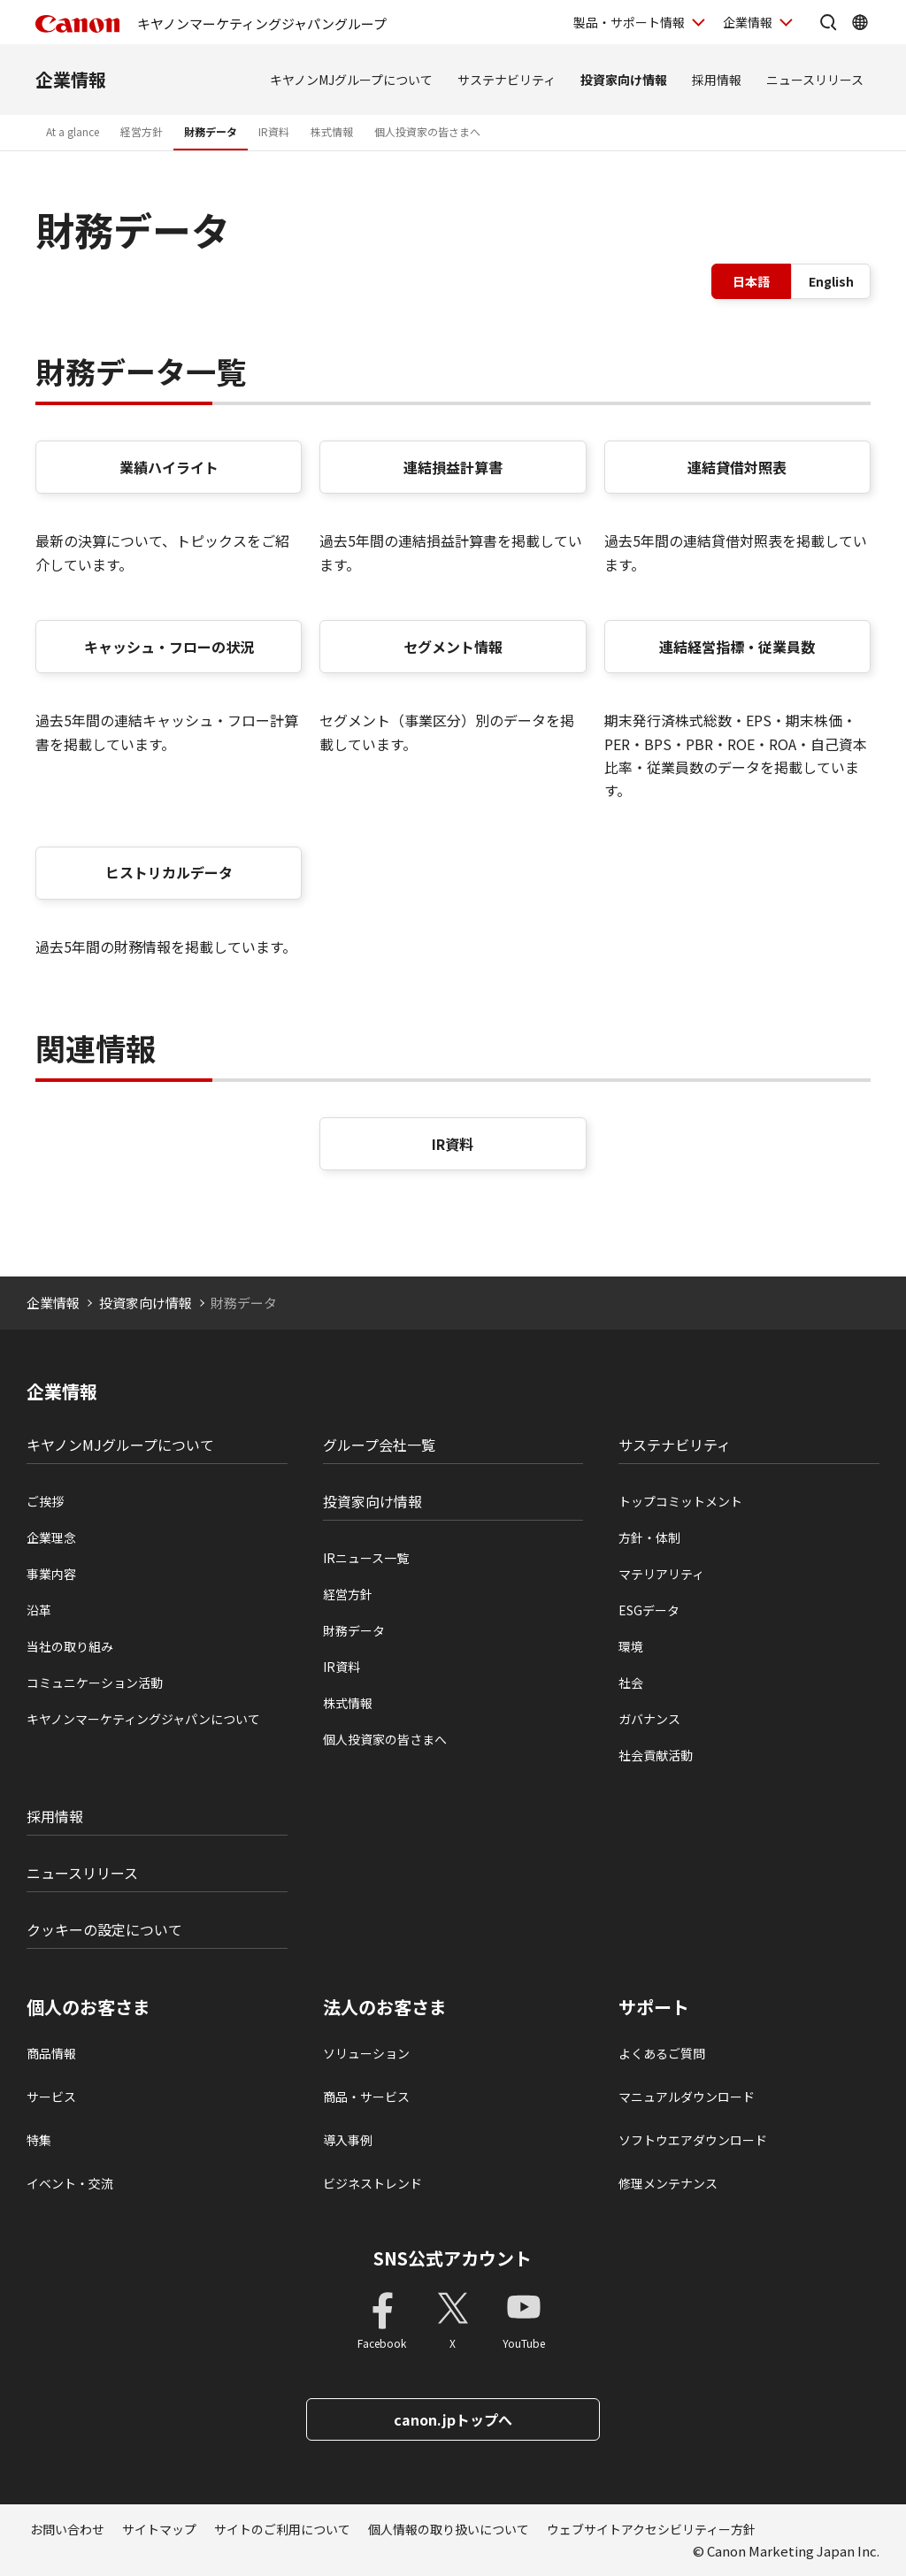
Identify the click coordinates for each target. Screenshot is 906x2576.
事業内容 (51, 1574)
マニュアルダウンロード (686, 2096)
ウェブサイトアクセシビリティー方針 (651, 2529)
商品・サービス (366, 2096)
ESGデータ (649, 1610)
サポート (653, 2007)
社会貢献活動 (655, 1755)
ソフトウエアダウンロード (692, 2140)
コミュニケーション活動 (95, 1682)
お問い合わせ (67, 2529)
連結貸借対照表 (737, 467)
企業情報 (70, 79)
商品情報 (51, 2053)
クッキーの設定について (104, 1929)
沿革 (39, 1610)
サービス (51, 2096)
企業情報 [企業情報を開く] (747, 22)
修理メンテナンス (668, 2183)
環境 (630, 1646)
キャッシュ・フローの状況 (169, 646)
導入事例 (347, 2140)
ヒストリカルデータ (169, 872)
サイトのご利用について (282, 2529)
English (831, 281)
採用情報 (716, 79)
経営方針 (141, 131)
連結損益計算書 (453, 467)
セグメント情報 (453, 646)
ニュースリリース (815, 79)
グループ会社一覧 (379, 1444)
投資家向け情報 (623, 79)
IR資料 (273, 131)
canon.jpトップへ (453, 2419)
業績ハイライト (169, 467)
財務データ (210, 131)
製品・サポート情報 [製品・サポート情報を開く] (629, 22)
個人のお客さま (88, 2007)
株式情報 (332, 131)
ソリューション (366, 2053)
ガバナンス (649, 1719)
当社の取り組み (70, 1646)
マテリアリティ (661, 1574)
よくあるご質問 (661, 2053)
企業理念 (51, 1537)
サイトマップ (159, 2529)
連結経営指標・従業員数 (737, 646)
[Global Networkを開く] (860, 22)
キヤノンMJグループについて (351, 79)
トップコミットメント (680, 1501)
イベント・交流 (70, 2183)
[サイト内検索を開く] (828, 22)
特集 (39, 2140)
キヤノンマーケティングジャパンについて (143, 1719)
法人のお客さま (385, 2007)
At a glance (72, 131)
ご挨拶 (45, 1501)
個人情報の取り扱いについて (448, 2529)
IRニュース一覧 (366, 1558)
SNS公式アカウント (452, 2258)
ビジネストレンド (372, 2183)
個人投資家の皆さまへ (427, 131)
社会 (630, 1682)
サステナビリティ (506, 79)
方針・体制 (649, 1537)
